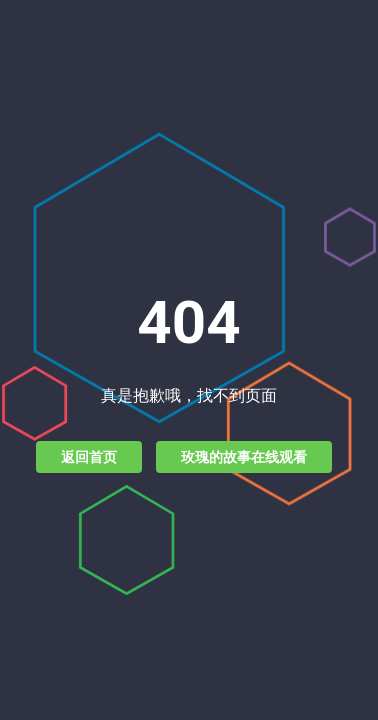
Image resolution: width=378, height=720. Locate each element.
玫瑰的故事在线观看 (244, 457)
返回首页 (89, 457)
